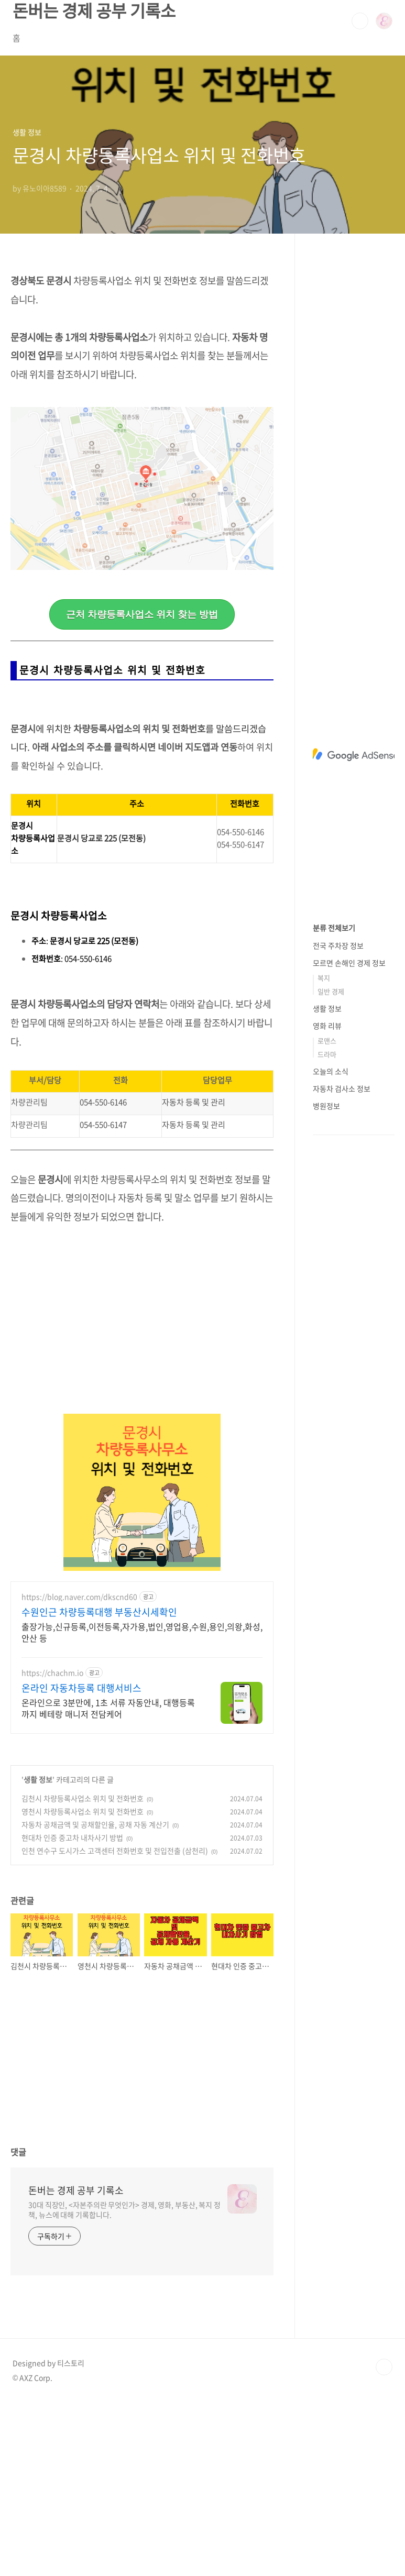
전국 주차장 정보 (338, 945)
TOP (384, 2541)
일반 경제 (331, 991)
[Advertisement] (141, 788)
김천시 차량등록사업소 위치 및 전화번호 (82, 1972)
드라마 (327, 1054)
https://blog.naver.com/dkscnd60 (79, 1770)
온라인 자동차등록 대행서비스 (81, 1862)
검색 (360, 21)
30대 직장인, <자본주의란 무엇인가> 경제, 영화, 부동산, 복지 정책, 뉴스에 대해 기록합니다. (124, 2383)
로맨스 (327, 1040)
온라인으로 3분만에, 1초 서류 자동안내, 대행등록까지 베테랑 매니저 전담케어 (108, 1882)
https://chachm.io (52, 1846)
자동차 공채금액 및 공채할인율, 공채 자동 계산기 (95, 1998)
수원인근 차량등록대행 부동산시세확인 (99, 1786)
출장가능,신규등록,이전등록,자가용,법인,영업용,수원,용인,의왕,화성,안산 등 (141, 1806)
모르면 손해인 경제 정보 (349, 962)
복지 (324, 978)
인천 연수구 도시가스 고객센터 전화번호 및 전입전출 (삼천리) (114, 2024)
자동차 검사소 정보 (341, 1088)
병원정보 (326, 1105)
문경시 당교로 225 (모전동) (101, 1012)
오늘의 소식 (330, 1071)
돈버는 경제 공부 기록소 (76, 2364)
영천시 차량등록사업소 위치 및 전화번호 (82, 1985)
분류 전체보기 (334, 927)
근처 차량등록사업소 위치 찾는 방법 (142, 614)
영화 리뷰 (327, 1025)
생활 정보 (38, 1953)
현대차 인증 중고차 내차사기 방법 (72, 2011)
